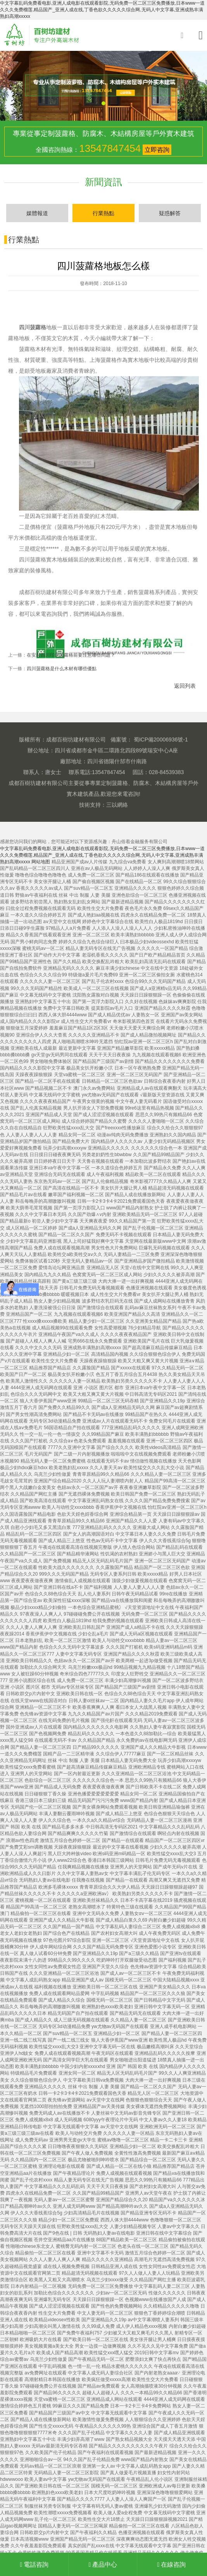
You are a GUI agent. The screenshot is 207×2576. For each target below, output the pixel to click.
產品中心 (104, 2564)
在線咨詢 (172, 2564)
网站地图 (40, 861)
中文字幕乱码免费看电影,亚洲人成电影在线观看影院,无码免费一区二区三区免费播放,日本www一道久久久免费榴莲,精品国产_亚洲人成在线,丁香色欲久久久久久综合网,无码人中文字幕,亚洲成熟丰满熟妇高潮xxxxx (102, 9)
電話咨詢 (35, 2564)
